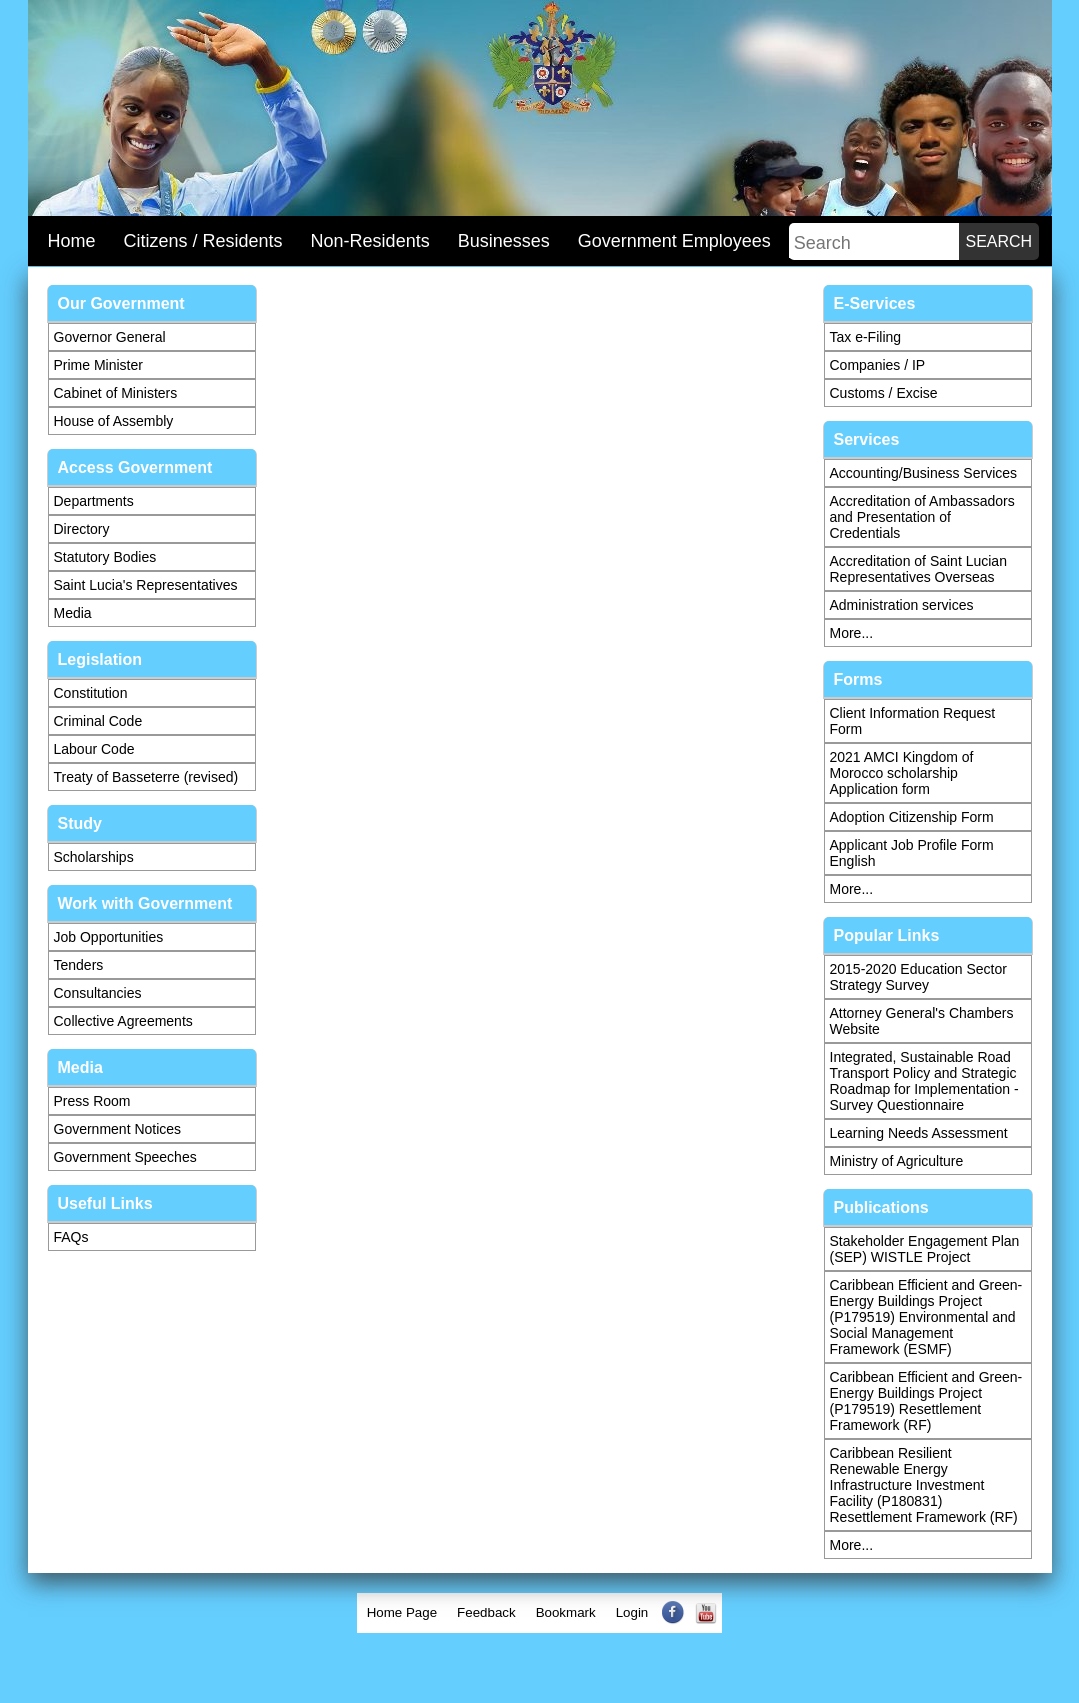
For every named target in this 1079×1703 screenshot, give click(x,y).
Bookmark (566, 1612)
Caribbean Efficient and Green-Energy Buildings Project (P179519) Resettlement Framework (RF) (926, 1401)
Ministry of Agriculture (897, 1161)
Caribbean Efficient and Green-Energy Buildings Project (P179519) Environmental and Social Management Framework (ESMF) (926, 1317)
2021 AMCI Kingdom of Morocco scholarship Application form (902, 773)
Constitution (91, 693)
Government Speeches (125, 1157)
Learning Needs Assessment (919, 1133)
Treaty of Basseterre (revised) (146, 777)
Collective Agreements (123, 1021)
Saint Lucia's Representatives (146, 585)
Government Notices (118, 1129)
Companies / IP (878, 365)
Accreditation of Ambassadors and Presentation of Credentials (922, 517)
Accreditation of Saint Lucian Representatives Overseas (918, 569)
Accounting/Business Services (924, 473)
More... (852, 633)
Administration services (902, 605)
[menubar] (540, 1613)
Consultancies (98, 993)
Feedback (486, 1612)
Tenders (79, 965)
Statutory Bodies (105, 557)
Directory (82, 529)
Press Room (92, 1101)
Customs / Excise (884, 393)
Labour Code (94, 749)
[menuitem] (402, 1613)
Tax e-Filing (866, 337)
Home (72, 241)
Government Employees (674, 241)
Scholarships (94, 857)
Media (73, 613)
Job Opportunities (109, 937)
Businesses (504, 241)
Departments (94, 501)
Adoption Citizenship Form (912, 817)
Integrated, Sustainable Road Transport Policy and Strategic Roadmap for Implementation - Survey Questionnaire (924, 1081)
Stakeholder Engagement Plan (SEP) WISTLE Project (925, 1249)
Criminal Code (98, 721)
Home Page (402, 1612)
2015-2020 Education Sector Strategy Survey (918, 977)
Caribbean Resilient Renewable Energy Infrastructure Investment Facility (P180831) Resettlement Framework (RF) (924, 1485)
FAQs (71, 1237)
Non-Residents (370, 241)
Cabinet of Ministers (116, 393)
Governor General (110, 337)
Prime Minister (98, 365)
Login (632, 1612)
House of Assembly (114, 421)
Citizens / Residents (203, 241)
